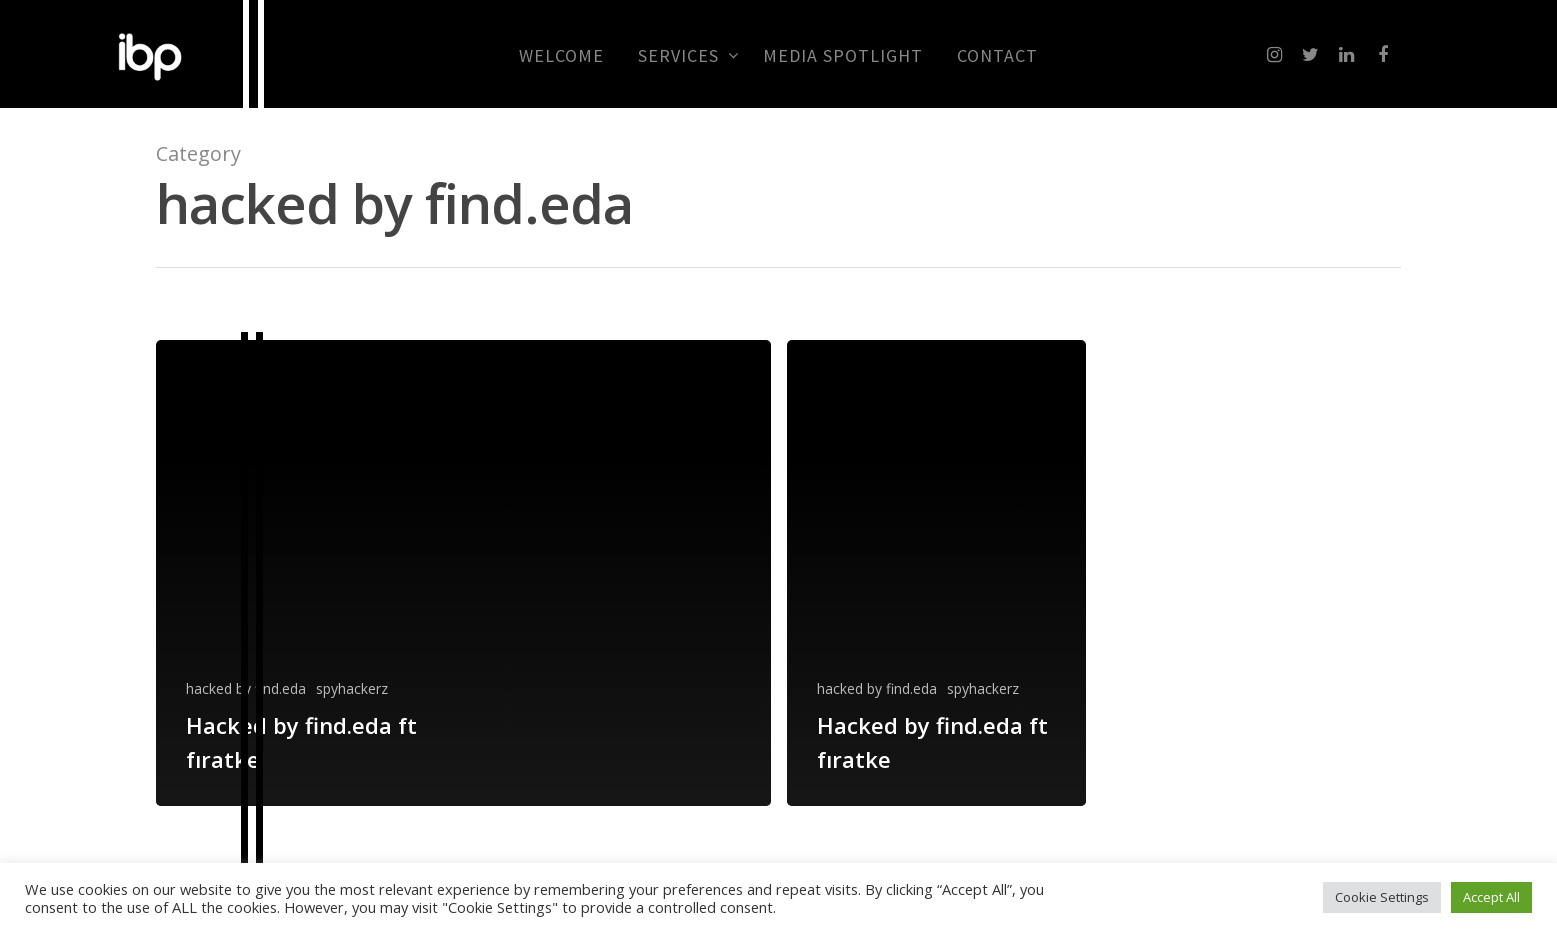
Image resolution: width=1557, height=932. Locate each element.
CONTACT (997, 56)
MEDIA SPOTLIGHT (843, 56)
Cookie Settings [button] (1382, 897)
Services (687, 56)
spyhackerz (352, 688)
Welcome (561, 56)
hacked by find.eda (246, 688)
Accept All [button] (1491, 897)
